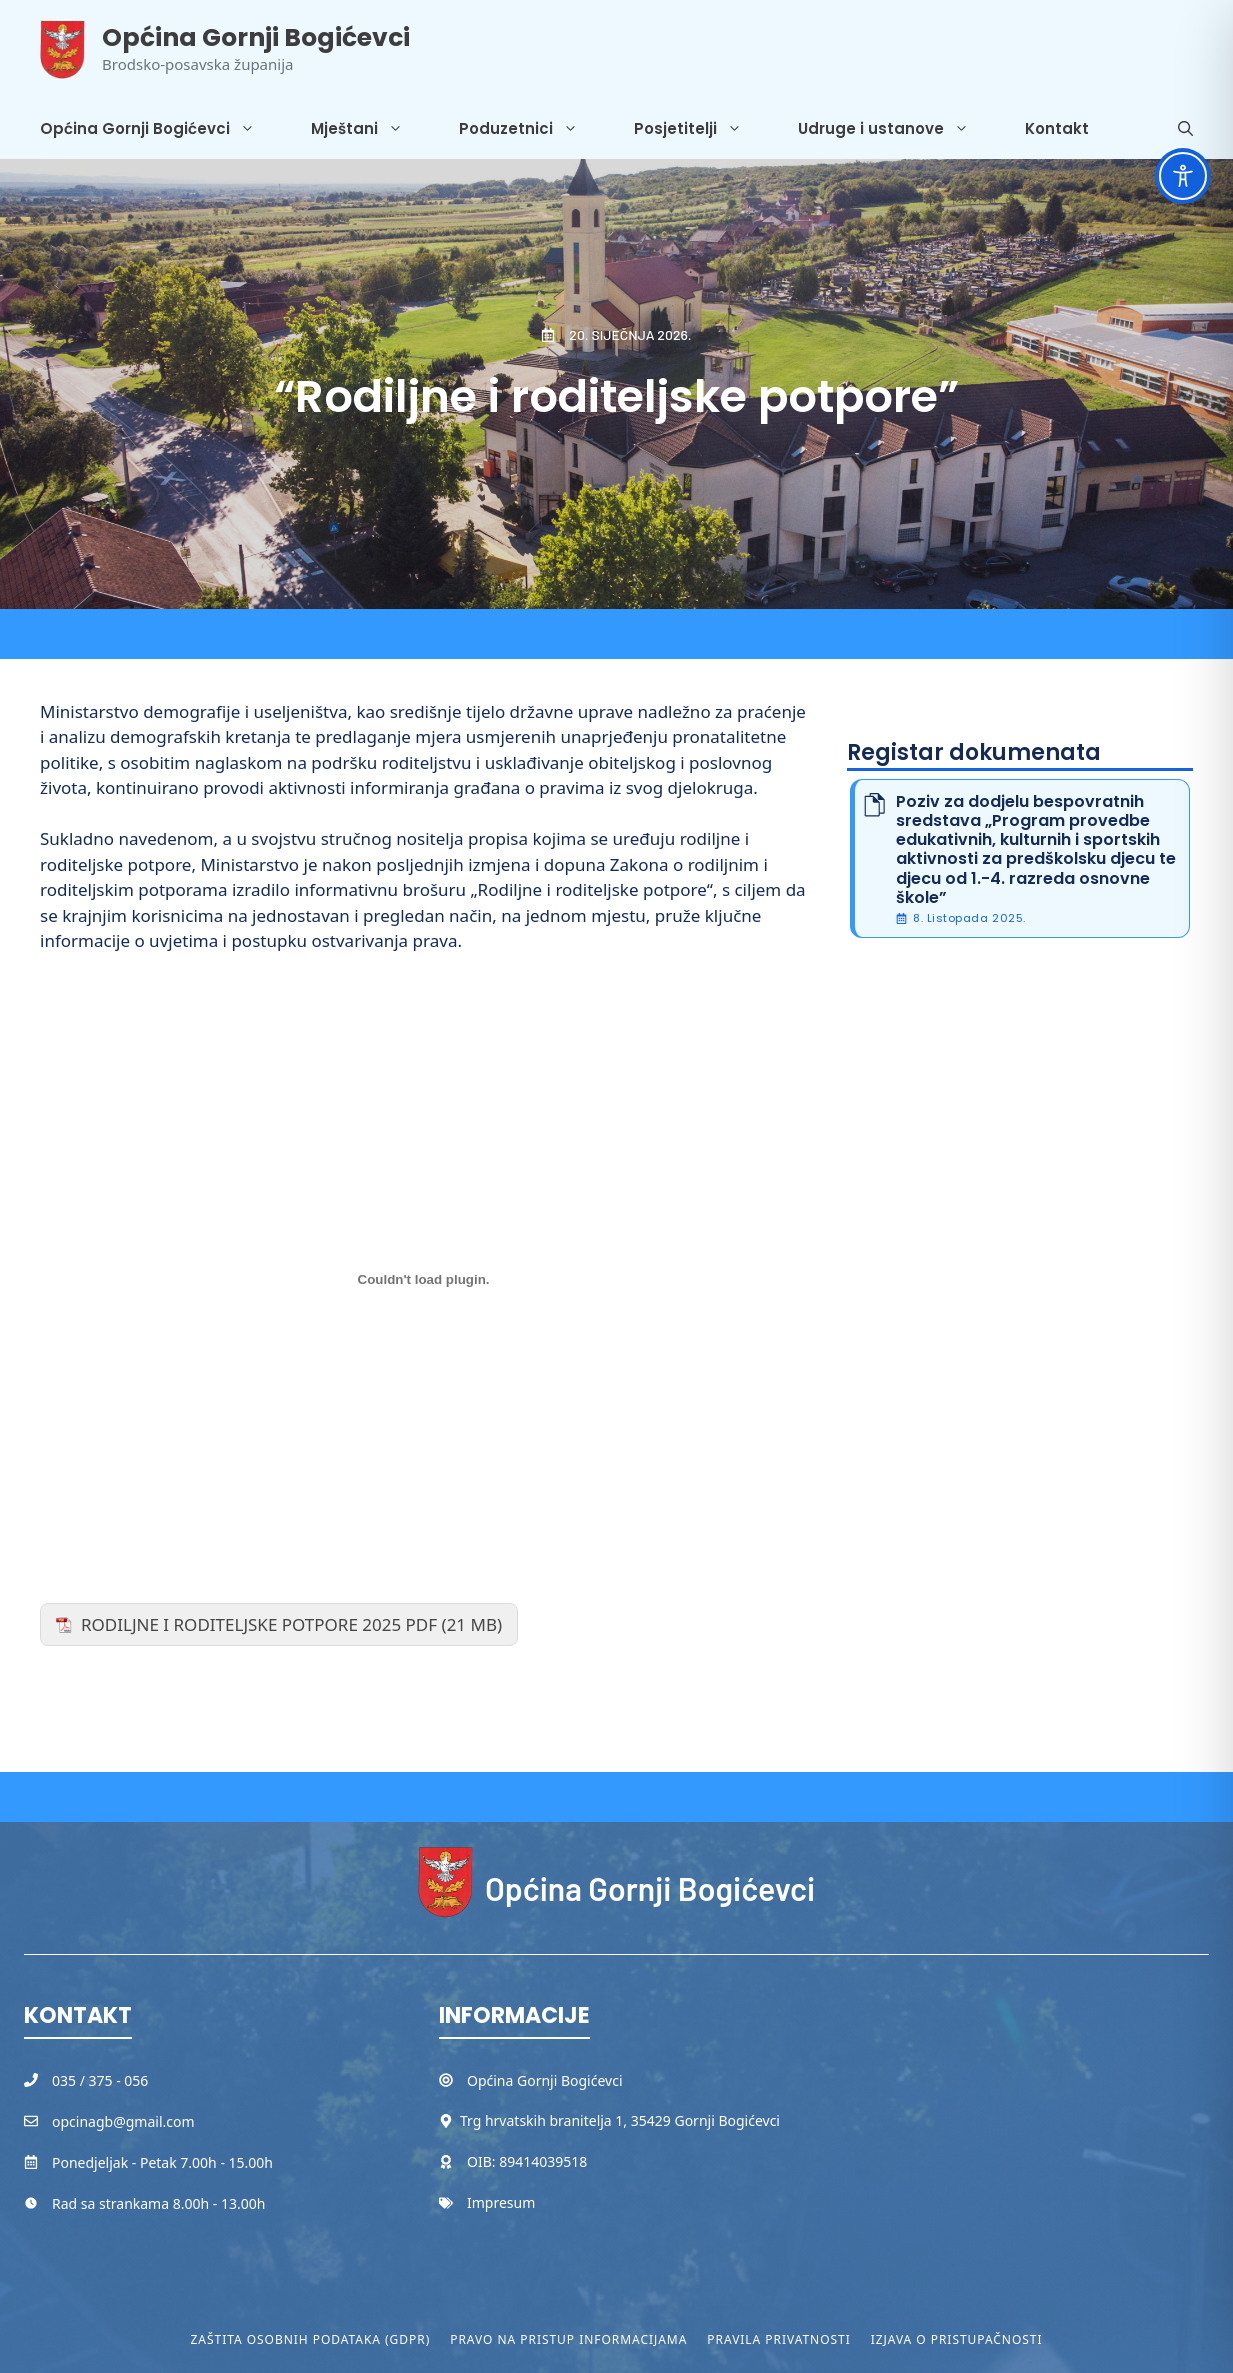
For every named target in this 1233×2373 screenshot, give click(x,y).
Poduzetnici (532, 129)
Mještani (371, 129)
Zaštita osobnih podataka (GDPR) (311, 2339)
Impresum (501, 2202)
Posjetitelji (702, 129)
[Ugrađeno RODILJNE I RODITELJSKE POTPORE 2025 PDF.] (423, 1279)
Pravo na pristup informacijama (568, 2339)
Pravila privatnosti (778, 2339)
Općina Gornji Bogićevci (256, 37)
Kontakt (1057, 128)
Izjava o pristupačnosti (957, 2339)
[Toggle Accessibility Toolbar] (1183, 176)
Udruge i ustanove (897, 129)
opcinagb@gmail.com (123, 2121)
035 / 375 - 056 (100, 2080)
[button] (1185, 129)
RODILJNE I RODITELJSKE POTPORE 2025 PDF (259, 1624)
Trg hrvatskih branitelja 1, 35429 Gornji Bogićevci (620, 2120)
